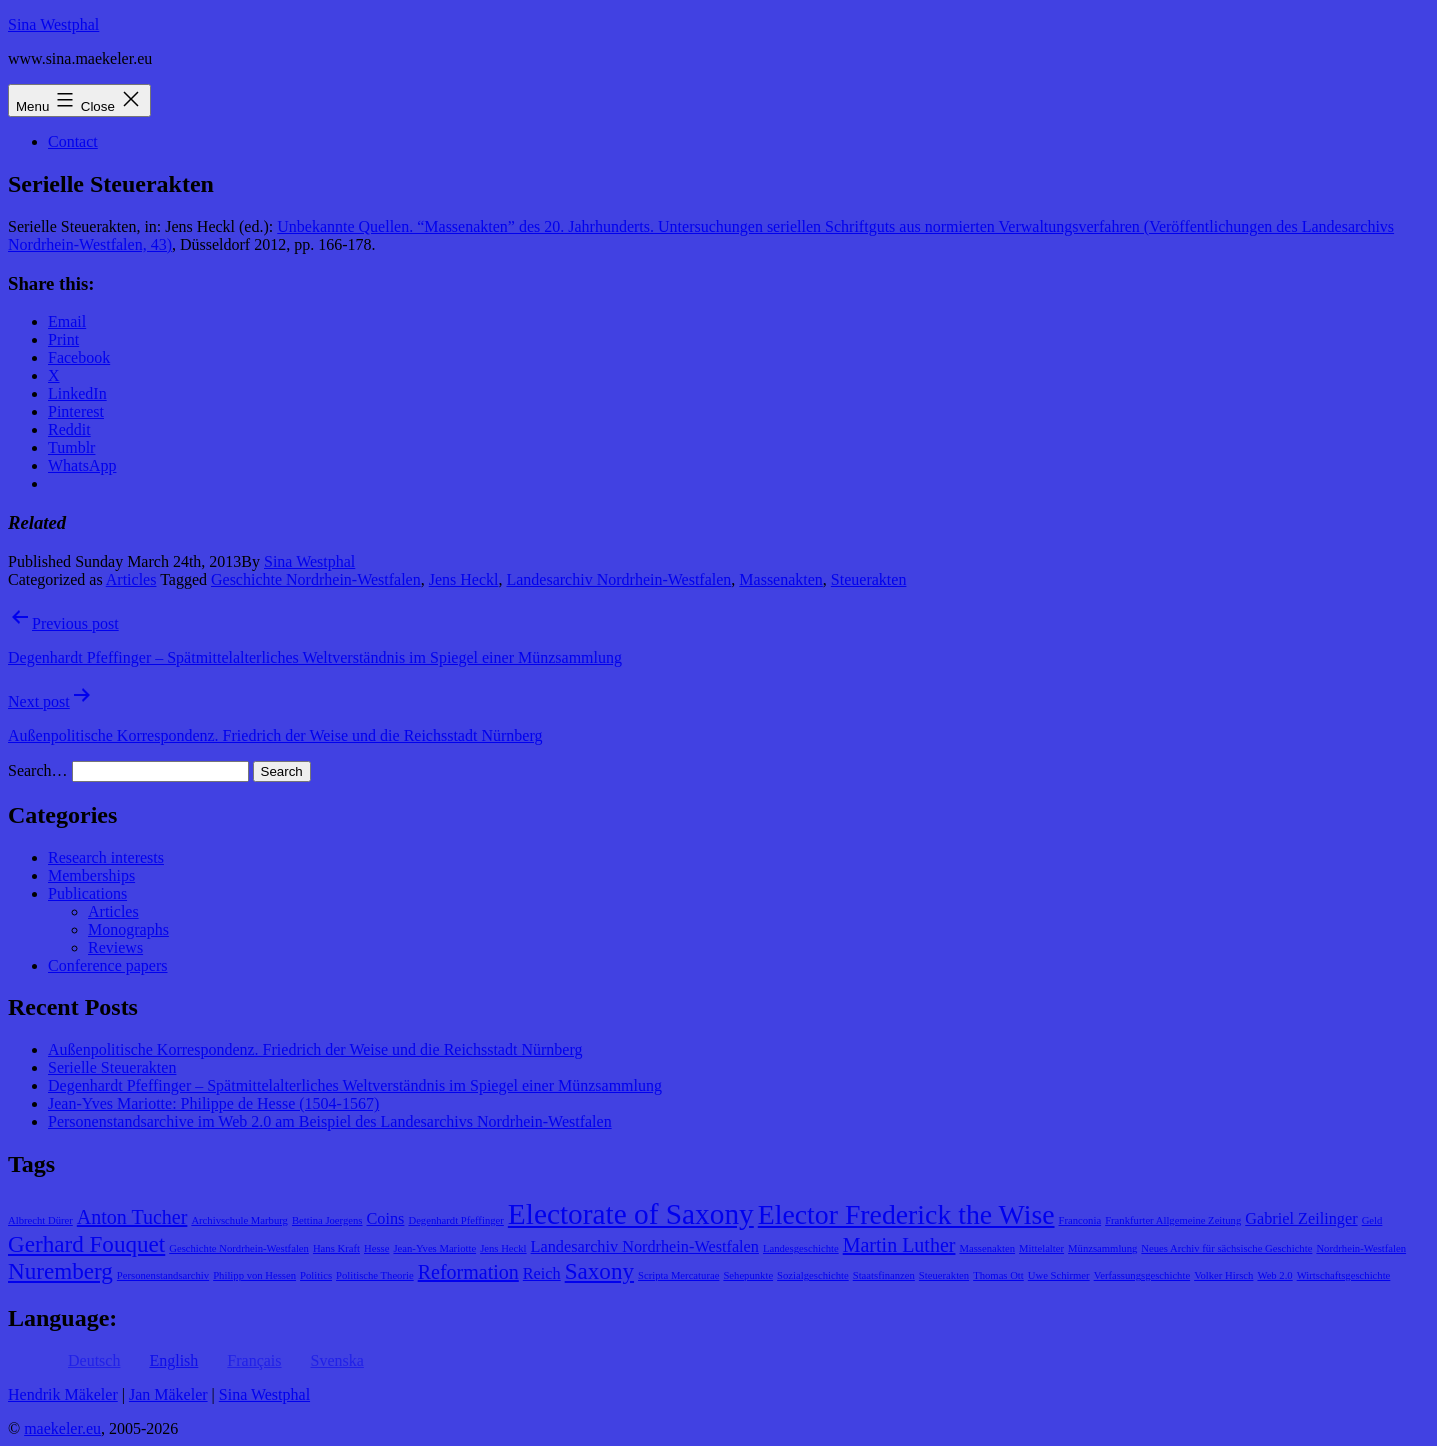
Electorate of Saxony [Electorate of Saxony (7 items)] (631, 1214)
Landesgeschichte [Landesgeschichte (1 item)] (801, 1248)
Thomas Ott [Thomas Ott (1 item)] (998, 1275)
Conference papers (108, 965)
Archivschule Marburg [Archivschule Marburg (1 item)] (239, 1220)
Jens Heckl (464, 579)
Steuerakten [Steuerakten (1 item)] (944, 1275)
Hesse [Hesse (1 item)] (376, 1248)
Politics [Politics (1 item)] (316, 1275)
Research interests (106, 857)
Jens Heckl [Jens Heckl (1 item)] (503, 1248)
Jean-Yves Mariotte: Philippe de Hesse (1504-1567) (213, 1103)
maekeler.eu (62, 1428)
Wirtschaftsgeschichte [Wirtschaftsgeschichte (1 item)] (1344, 1275)
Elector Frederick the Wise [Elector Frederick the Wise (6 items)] (906, 1214)
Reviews (115, 947)
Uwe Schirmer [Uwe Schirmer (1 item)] (1059, 1275)
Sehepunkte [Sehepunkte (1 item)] (748, 1275)
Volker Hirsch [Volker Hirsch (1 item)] (1223, 1275)
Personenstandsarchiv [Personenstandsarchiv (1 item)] (163, 1275)
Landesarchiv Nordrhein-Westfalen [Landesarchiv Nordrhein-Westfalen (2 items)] (645, 1247)
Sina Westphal (53, 24)
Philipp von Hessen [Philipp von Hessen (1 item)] (254, 1275)
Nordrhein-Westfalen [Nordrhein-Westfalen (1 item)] (1361, 1248)
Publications (87, 893)
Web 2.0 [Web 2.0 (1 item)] (1274, 1275)
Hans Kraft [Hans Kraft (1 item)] (336, 1248)
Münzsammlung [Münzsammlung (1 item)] (1102, 1248)
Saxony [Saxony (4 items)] (599, 1271)
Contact (73, 141)
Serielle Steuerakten (112, 1067)
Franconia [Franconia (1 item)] (1080, 1220)
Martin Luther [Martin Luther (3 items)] (899, 1245)
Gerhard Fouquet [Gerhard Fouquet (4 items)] (86, 1244)
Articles (131, 579)
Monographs (128, 929)
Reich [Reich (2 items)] (542, 1274)
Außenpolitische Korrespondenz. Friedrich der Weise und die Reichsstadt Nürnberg (315, 1049)
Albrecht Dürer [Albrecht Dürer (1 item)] (40, 1220)
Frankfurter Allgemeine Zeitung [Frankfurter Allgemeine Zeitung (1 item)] (1173, 1220)
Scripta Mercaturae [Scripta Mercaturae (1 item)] (678, 1275)
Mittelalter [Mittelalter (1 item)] (1041, 1248)
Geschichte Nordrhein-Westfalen (316, 579)
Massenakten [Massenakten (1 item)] (987, 1248)
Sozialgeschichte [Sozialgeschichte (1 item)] (813, 1275)
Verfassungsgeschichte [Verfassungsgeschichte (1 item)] (1142, 1275)
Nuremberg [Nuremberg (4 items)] (60, 1271)
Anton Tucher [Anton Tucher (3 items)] (132, 1217)
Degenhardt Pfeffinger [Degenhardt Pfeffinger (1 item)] (455, 1220)
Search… (38, 770)
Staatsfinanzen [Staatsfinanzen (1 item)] (884, 1275)
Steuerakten (869, 579)
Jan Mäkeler (168, 1394)
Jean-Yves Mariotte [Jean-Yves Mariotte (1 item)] (434, 1248)
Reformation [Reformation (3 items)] (468, 1272)
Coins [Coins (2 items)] (386, 1219)
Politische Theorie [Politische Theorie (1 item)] (375, 1275)
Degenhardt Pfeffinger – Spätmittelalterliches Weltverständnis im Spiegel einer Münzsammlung (355, 1085)
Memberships (91, 875)
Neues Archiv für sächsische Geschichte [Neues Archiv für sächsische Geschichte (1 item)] (1226, 1248)
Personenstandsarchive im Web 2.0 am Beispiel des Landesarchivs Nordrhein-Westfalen (330, 1121)
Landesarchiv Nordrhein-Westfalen (618, 579)
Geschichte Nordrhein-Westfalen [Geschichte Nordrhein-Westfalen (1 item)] (239, 1248)
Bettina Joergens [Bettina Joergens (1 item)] (327, 1220)
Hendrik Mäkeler (63, 1394)
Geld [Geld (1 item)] (1372, 1220)
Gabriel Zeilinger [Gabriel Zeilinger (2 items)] (1301, 1219)
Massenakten (781, 579)
